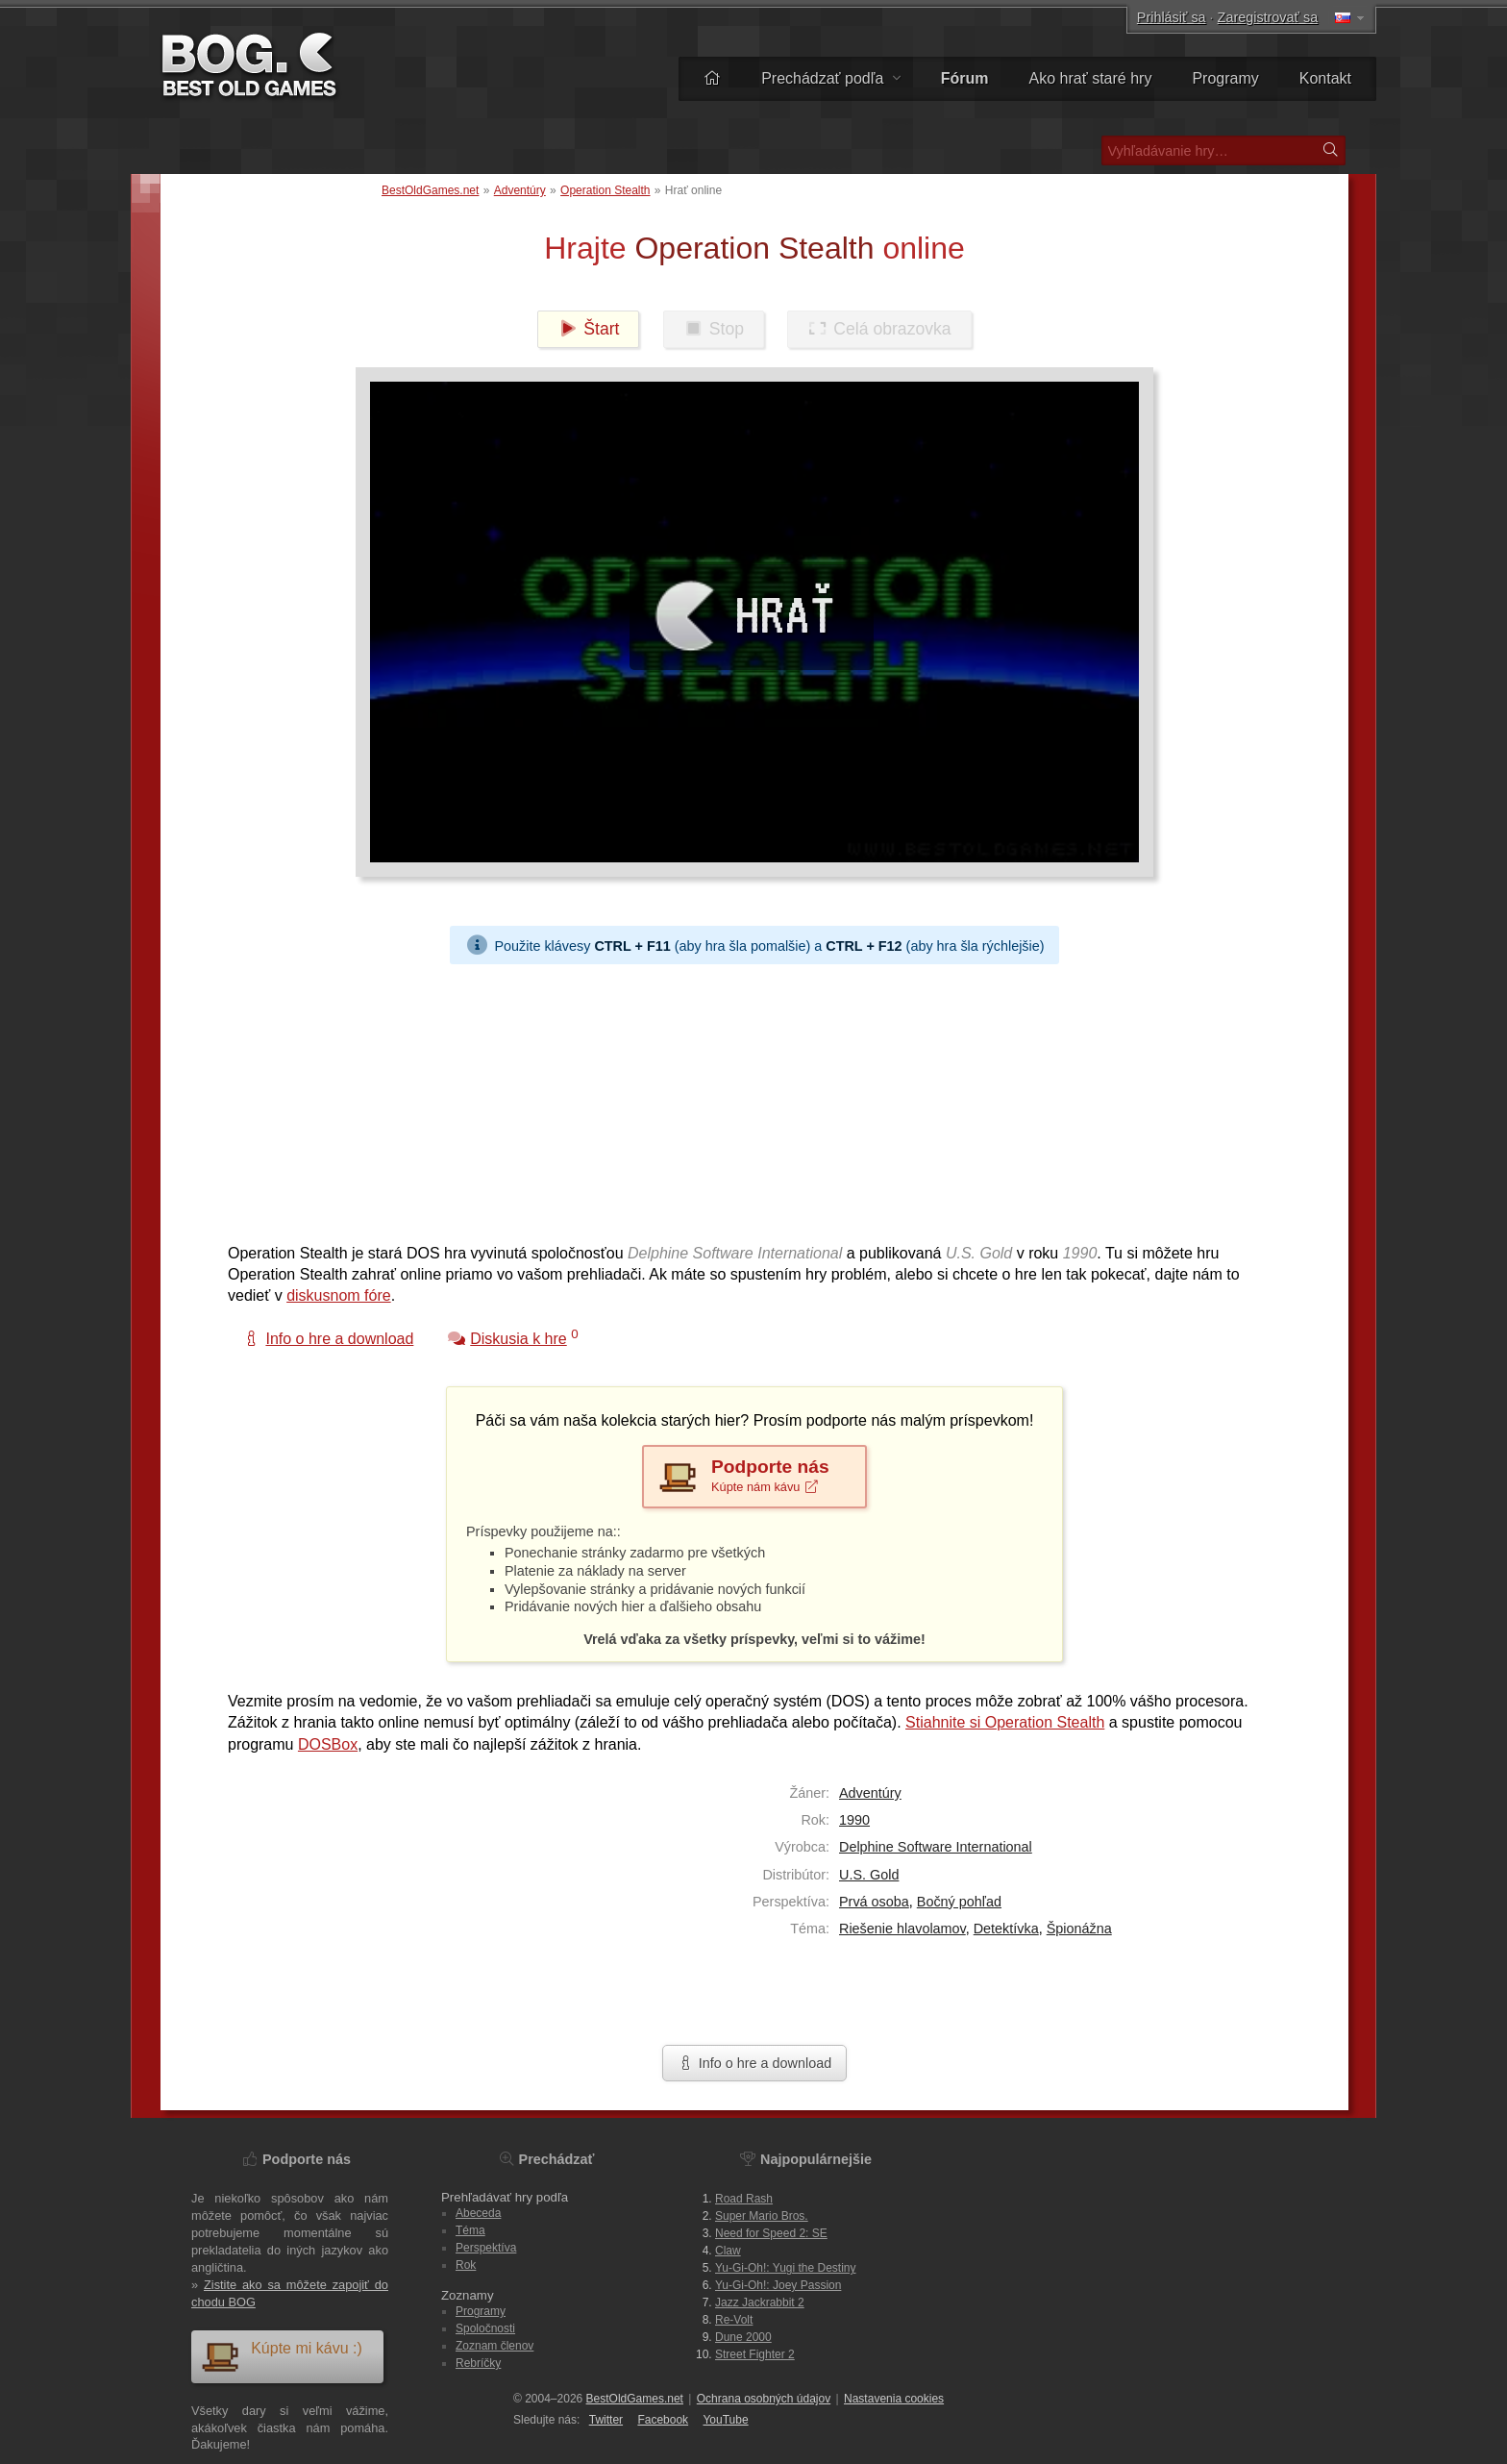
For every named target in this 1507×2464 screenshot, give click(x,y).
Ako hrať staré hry (1090, 78)
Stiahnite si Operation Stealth (1004, 1722)
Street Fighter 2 (755, 2354)
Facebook (662, 2420)
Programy (1225, 78)
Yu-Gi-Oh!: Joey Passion (778, 2285)
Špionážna (1079, 1928)
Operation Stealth (605, 190)
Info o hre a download (754, 2063)
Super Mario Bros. (761, 2216)
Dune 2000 (743, 2337)
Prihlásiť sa (1171, 17)
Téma (470, 2230)
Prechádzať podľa (831, 78)
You (725, 2420)
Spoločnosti (485, 2328)
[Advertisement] (746, 1098)
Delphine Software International (935, 1846)
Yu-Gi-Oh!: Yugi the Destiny (785, 2268)
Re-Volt (734, 2320)
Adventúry (520, 190)
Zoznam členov (494, 2345)
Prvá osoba (874, 1901)
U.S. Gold (869, 1874)
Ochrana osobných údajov (763, 2398)
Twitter (606, 2420)
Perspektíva (486, 2247)
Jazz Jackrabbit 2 (759, 2302)
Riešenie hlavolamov (902, 1928)
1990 (854, 1820)
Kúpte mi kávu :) (281, 2356)
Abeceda (478, 2213)
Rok (466, 2265)
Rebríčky (478, 2363)
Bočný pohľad (959, 1901)
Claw (728, 2250)
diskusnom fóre (338, 1295)
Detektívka (1006, 1928)
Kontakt (1325, 78)
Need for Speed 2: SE (771, 2233)
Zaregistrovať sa (1268, 17)
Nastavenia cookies (894, 2398)
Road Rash (744, 2198)
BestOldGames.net (430, 190)
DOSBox (328, 1744)
